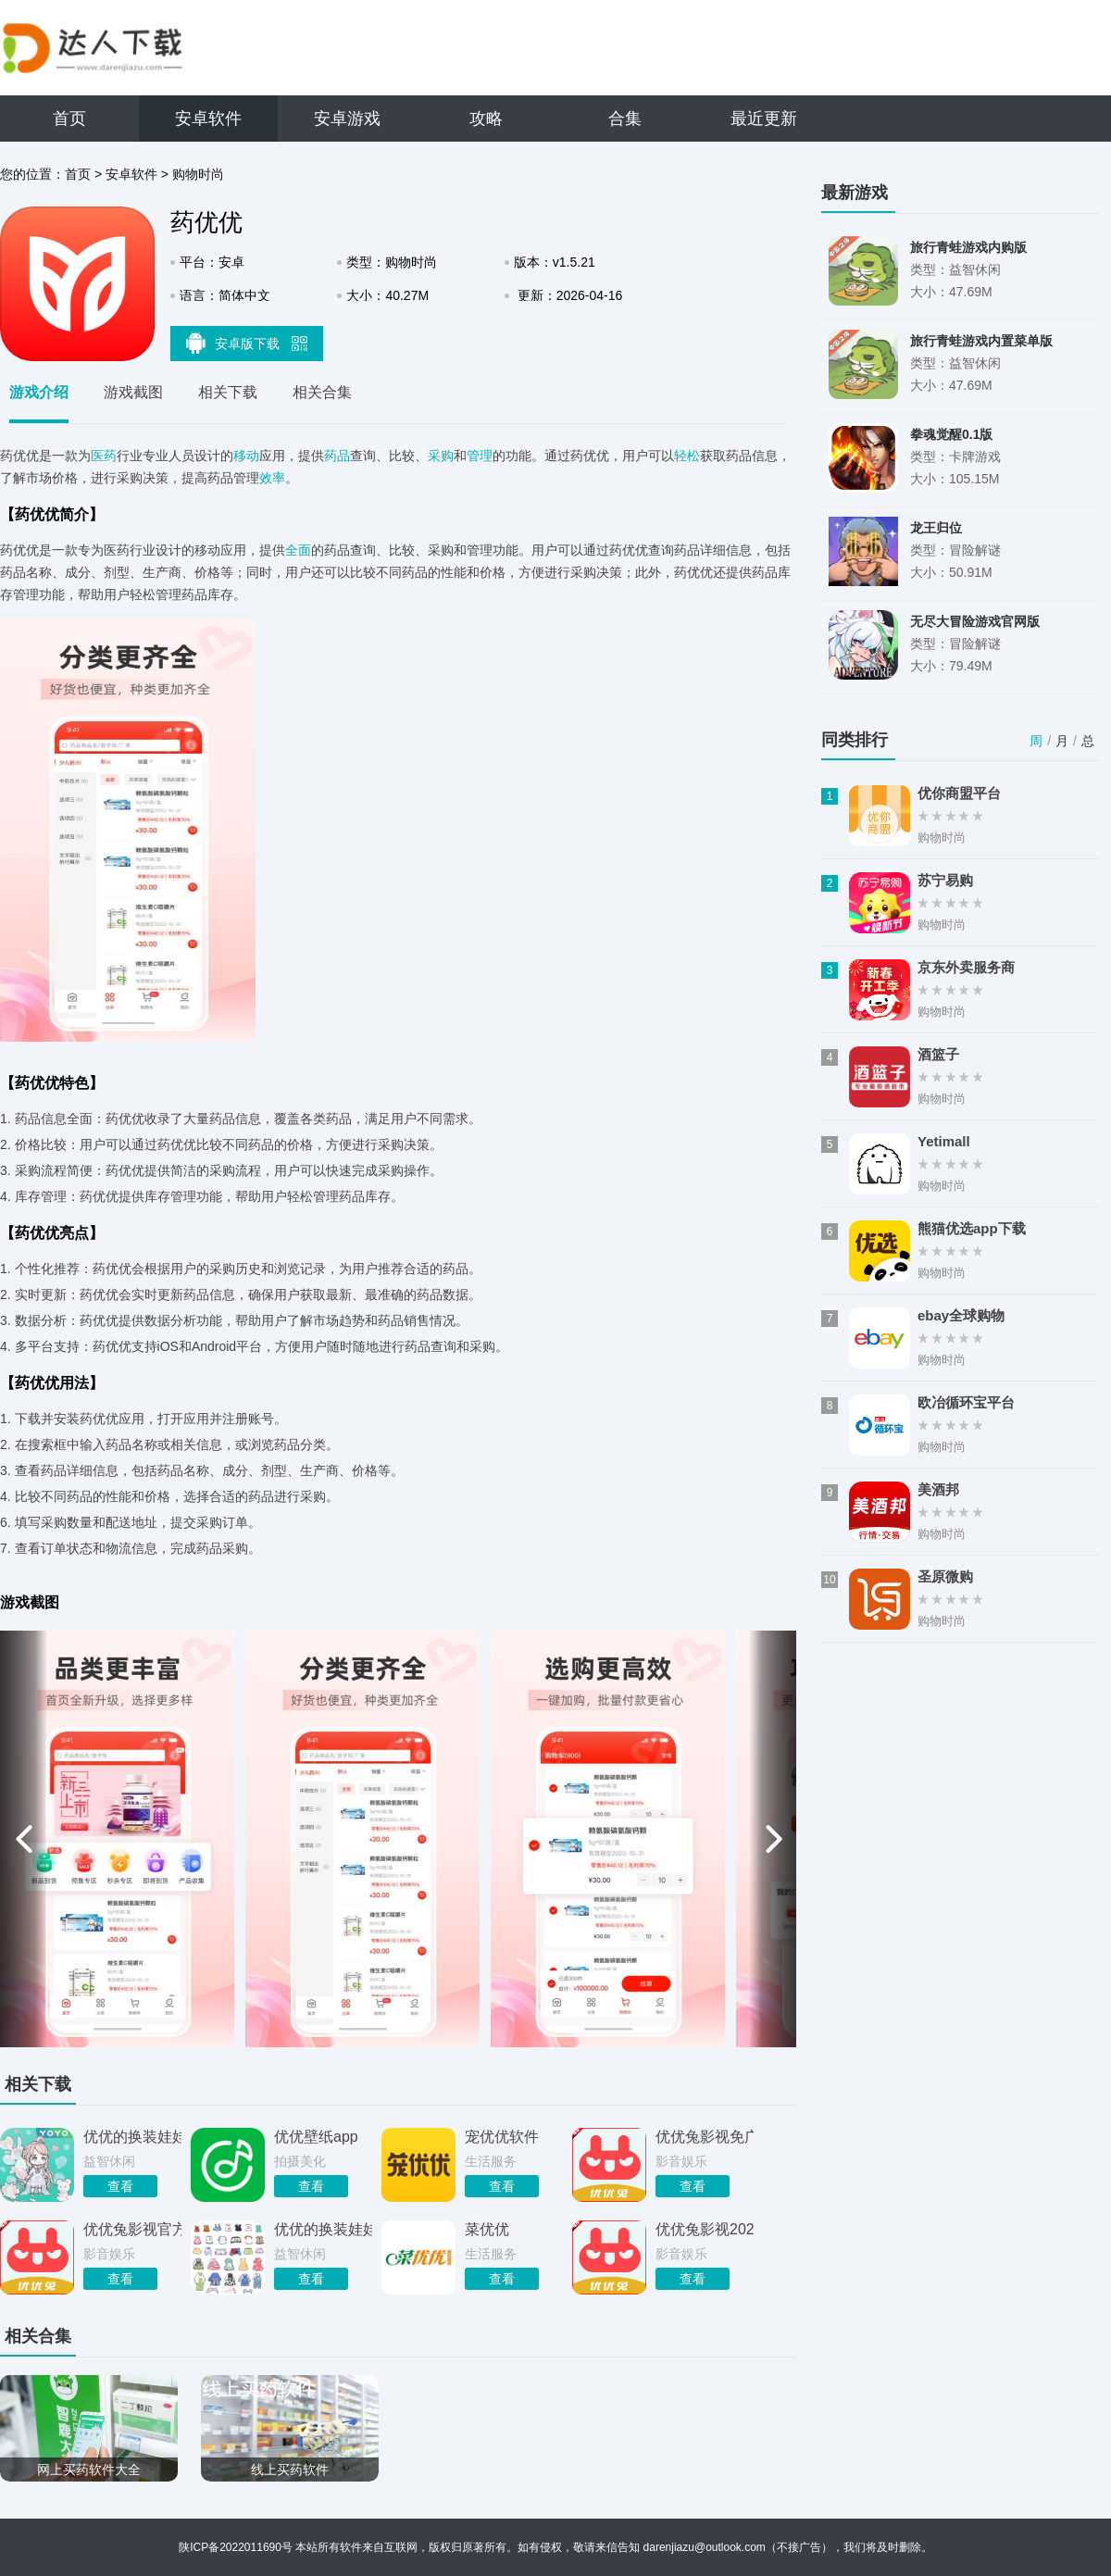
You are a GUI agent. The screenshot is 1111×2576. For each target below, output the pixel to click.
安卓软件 (208, 118)
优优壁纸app (316, 2137)
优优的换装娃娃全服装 (323, 2229)
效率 (272, 477)
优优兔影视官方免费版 (132, 2229)
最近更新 (763, 118)
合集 (625, 118)
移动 (246, 455)
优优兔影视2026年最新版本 (704, 2229)
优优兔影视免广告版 (704, 2137)
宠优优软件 (502, 2137)
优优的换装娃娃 (132, 2137)
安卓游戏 (347, 118)
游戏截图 (133, 392)
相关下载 (227, 392)
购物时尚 (198, 174)
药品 (337, 455)
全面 (298, 550)
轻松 (687, 455)
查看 (120, 2186)
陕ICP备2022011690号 (236, 2547)
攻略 (486, 118)
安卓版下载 (247, 342)
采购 (441, 455)
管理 (480, 455)
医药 (104, 455)
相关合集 (322, 392)
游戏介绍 (39, 392)
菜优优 (487, 2229)
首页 (69, 118)
